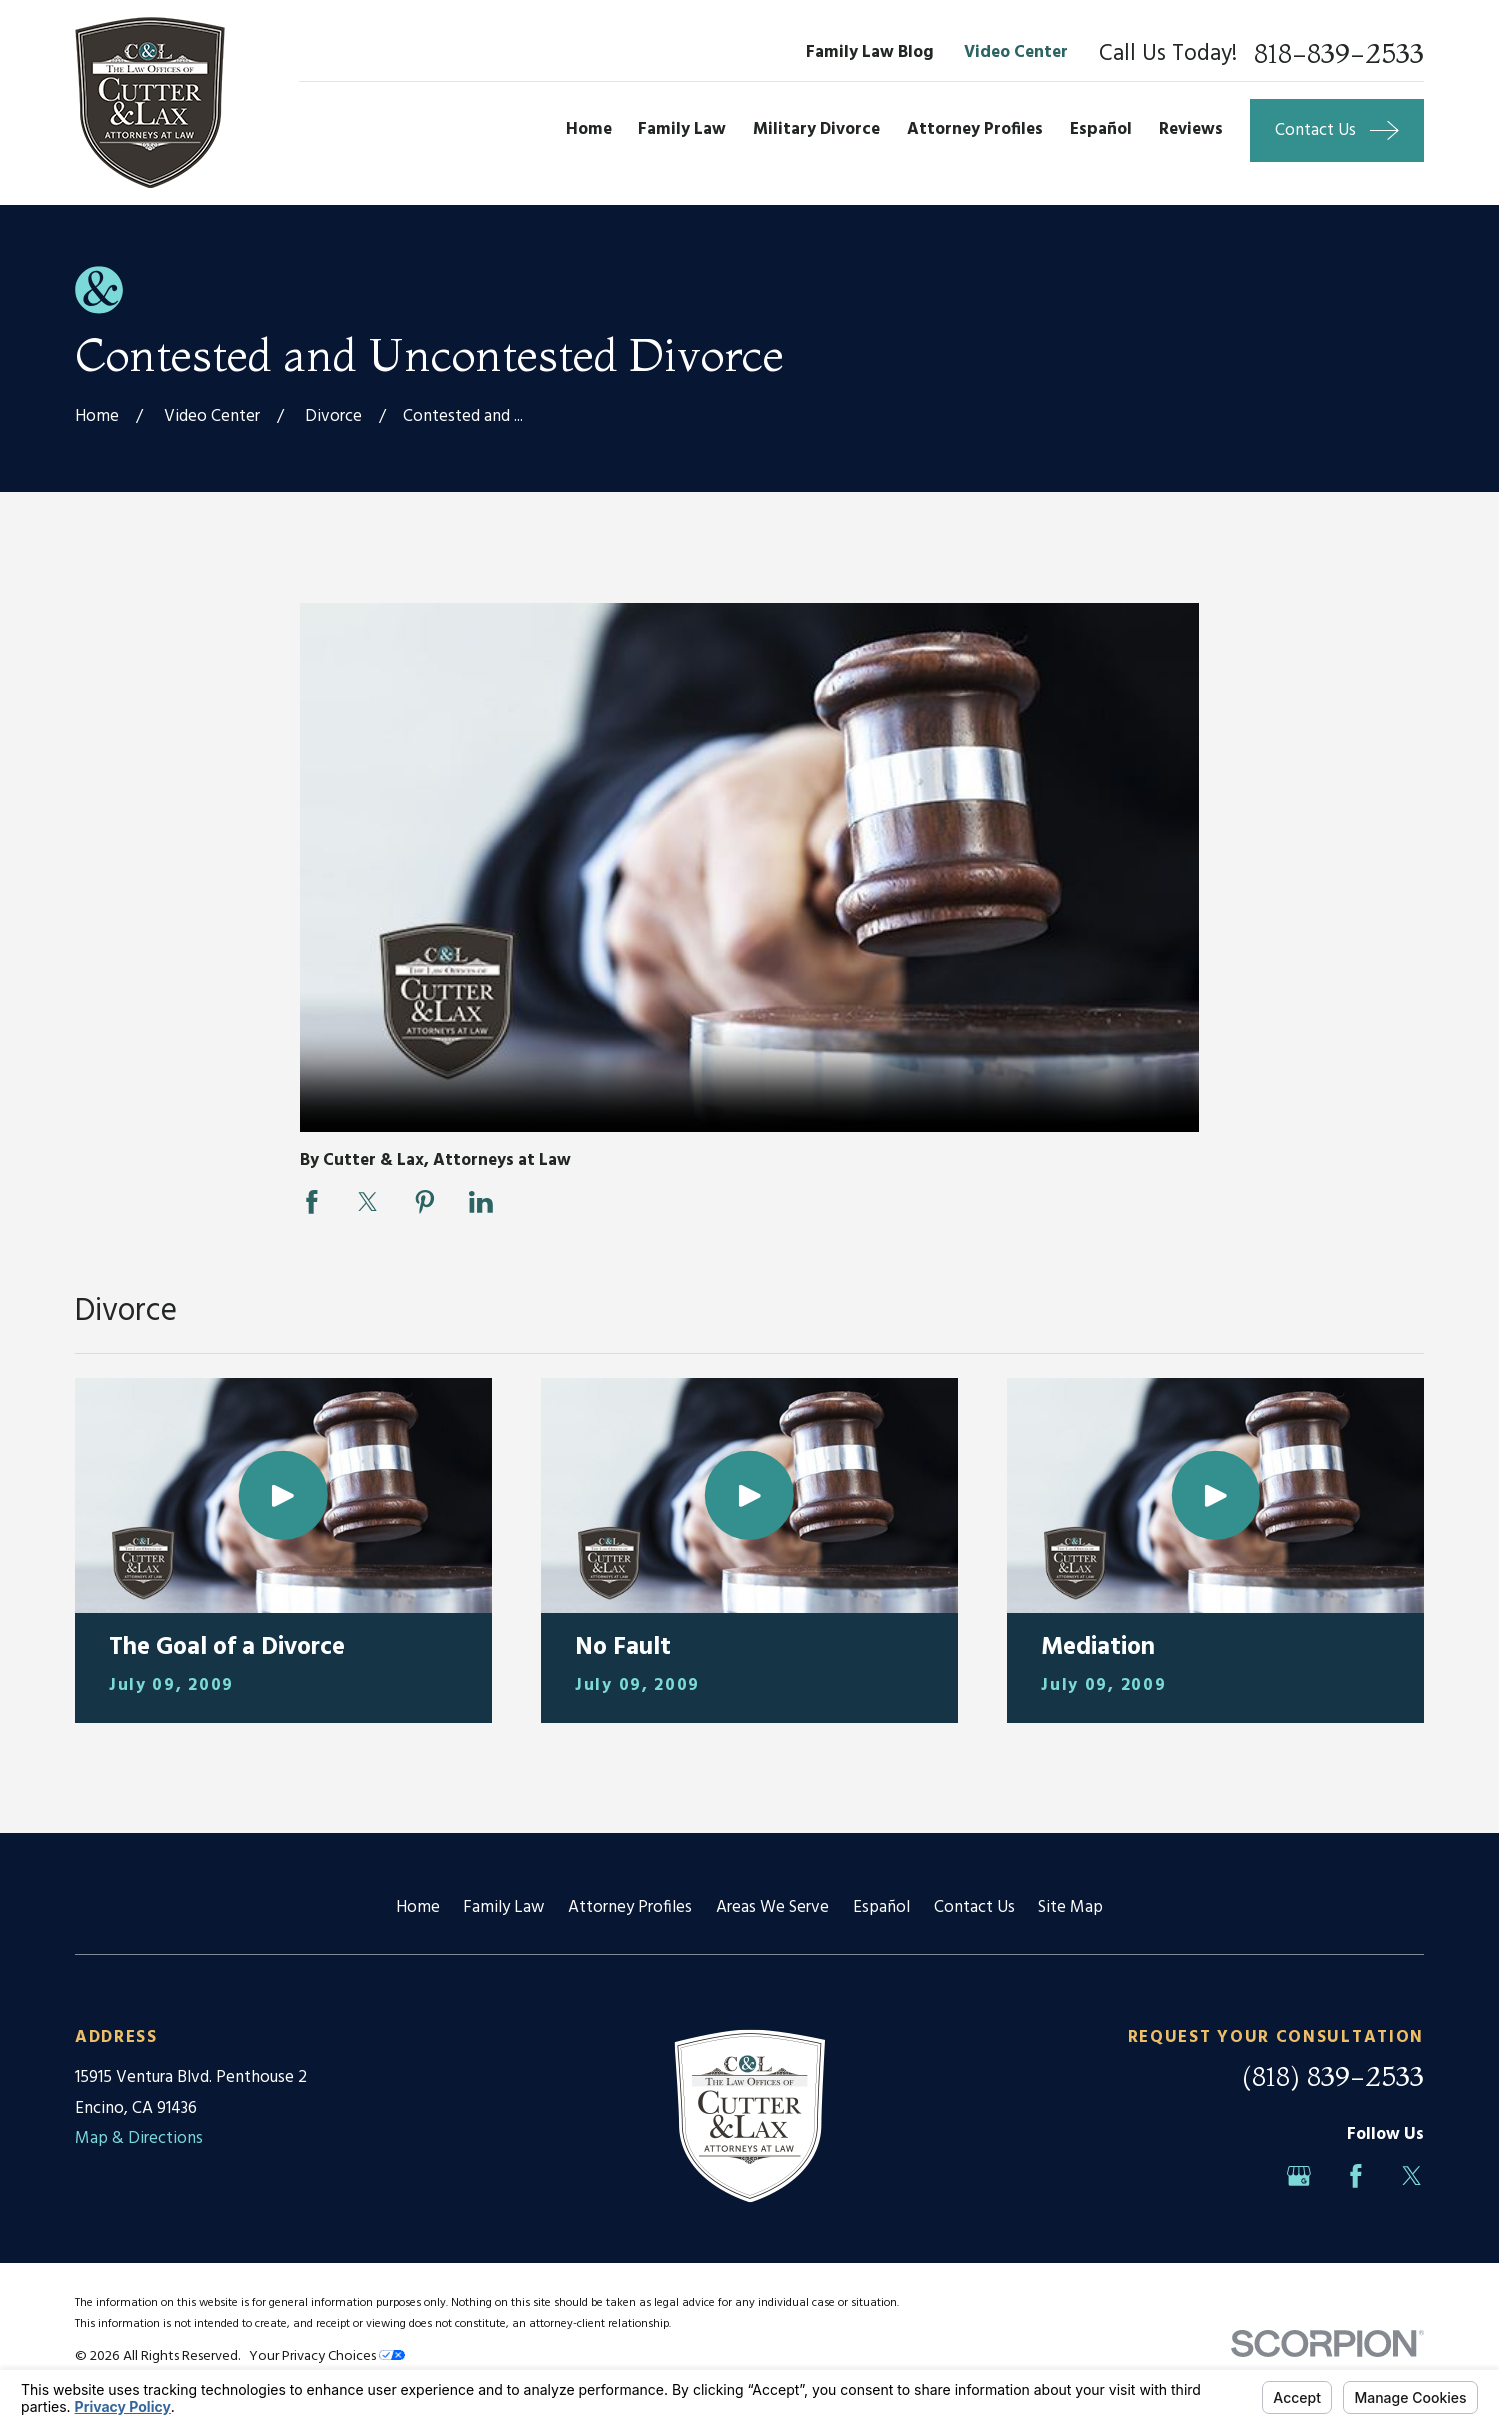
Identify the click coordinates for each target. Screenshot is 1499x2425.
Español (881, 1907)
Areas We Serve (772, 1907)
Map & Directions (139, 2138)
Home (418, 1907)
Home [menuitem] (589, 129)
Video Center (1016, 52)
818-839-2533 (1339, 53)
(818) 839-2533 (1333, 2076)
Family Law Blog (870, 52)
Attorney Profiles (630, 1907)
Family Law (503, 1907)
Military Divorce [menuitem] (816, 129)
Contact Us (974, 1907)
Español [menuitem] (1101, 129)
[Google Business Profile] (1299, 2176)
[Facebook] (1356, 2176)
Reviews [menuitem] (1191, 129)
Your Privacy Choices (327, 2356)
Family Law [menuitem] (682, 129)
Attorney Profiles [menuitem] (975, 129)
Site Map (1070, 1907)
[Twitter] (1412, 2176)
